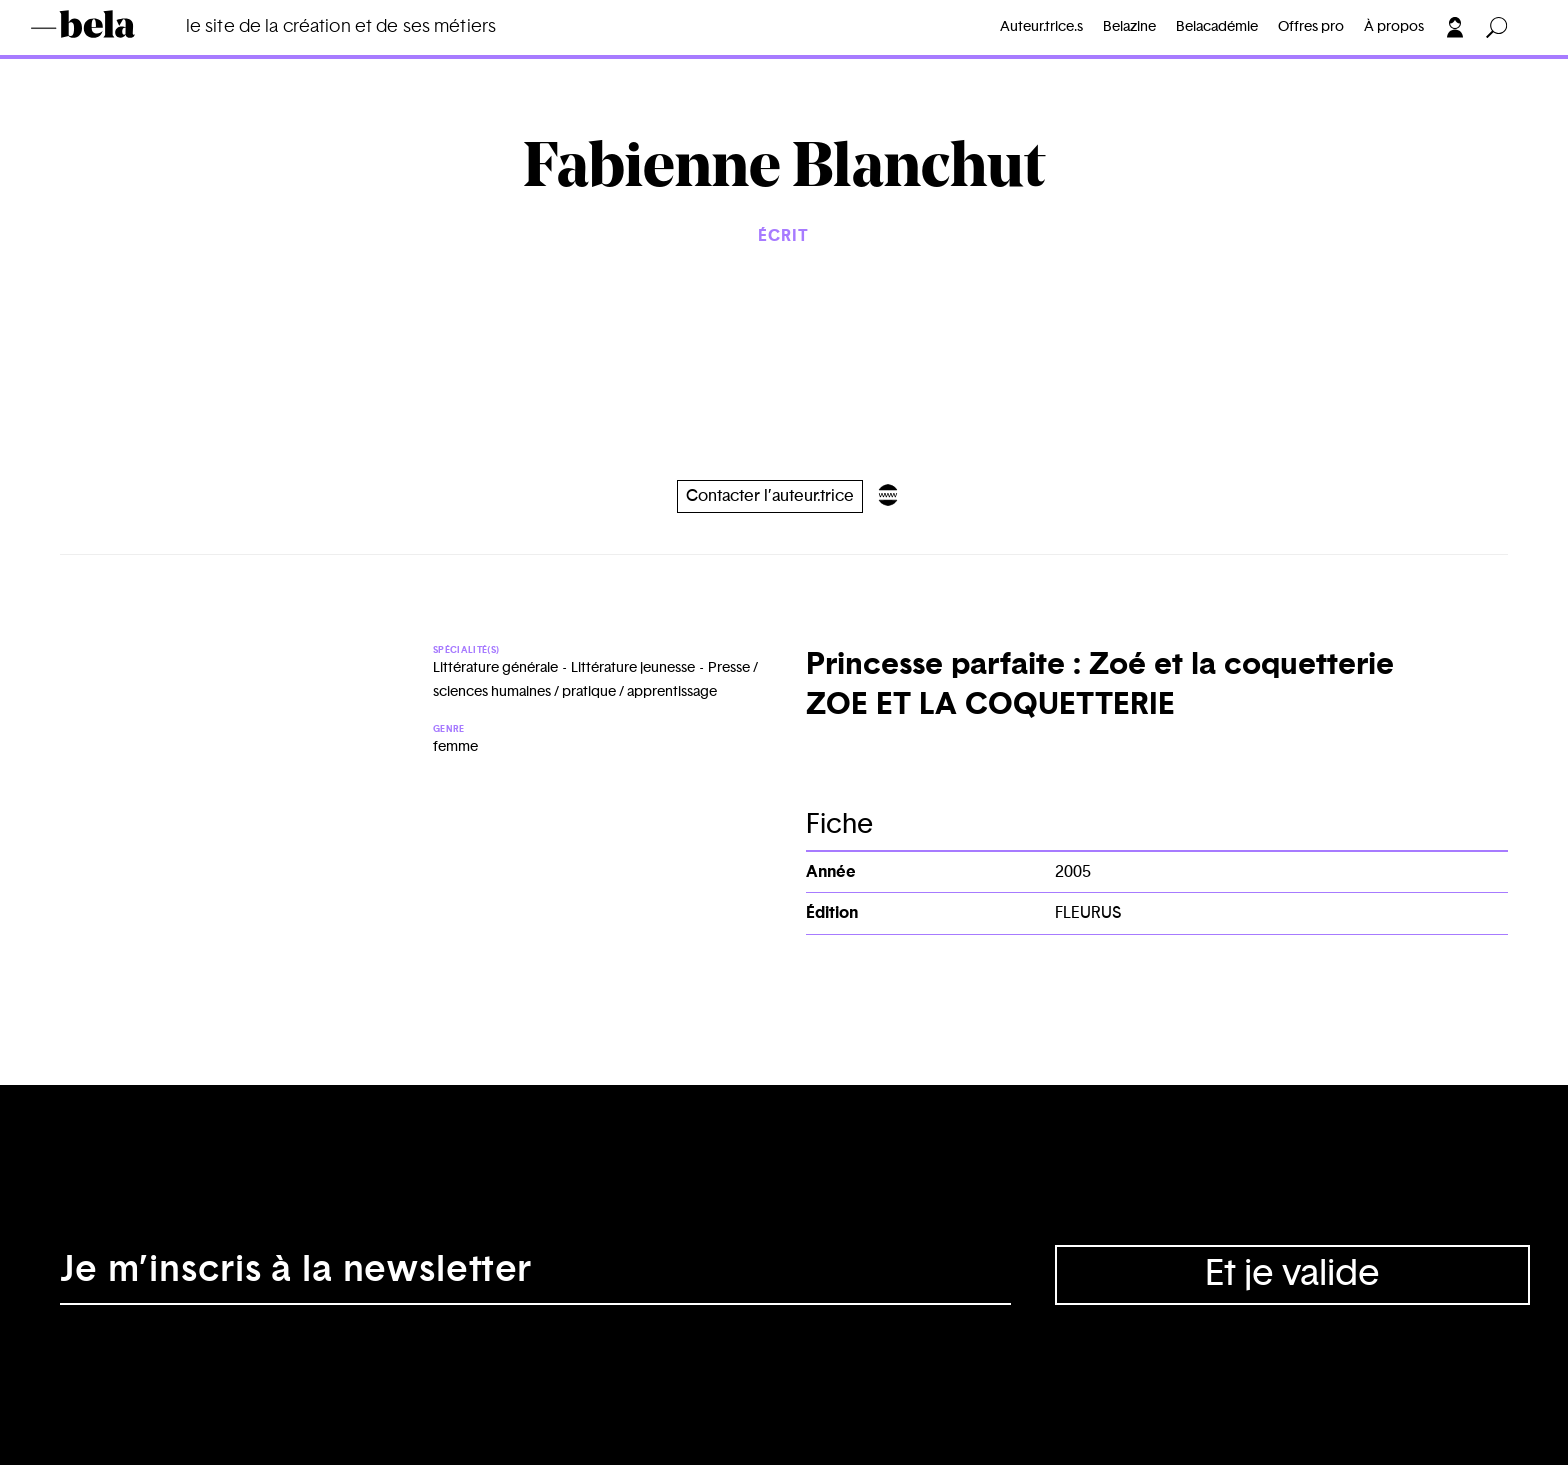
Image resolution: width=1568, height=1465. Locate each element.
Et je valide (1292, 1274)
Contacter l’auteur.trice (770, 496)
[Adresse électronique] (535, 1275)
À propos (1394, 27)
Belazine (1129, 27)
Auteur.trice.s (1041, 27)
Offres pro (1311, 27)
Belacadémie (1217, 27)
